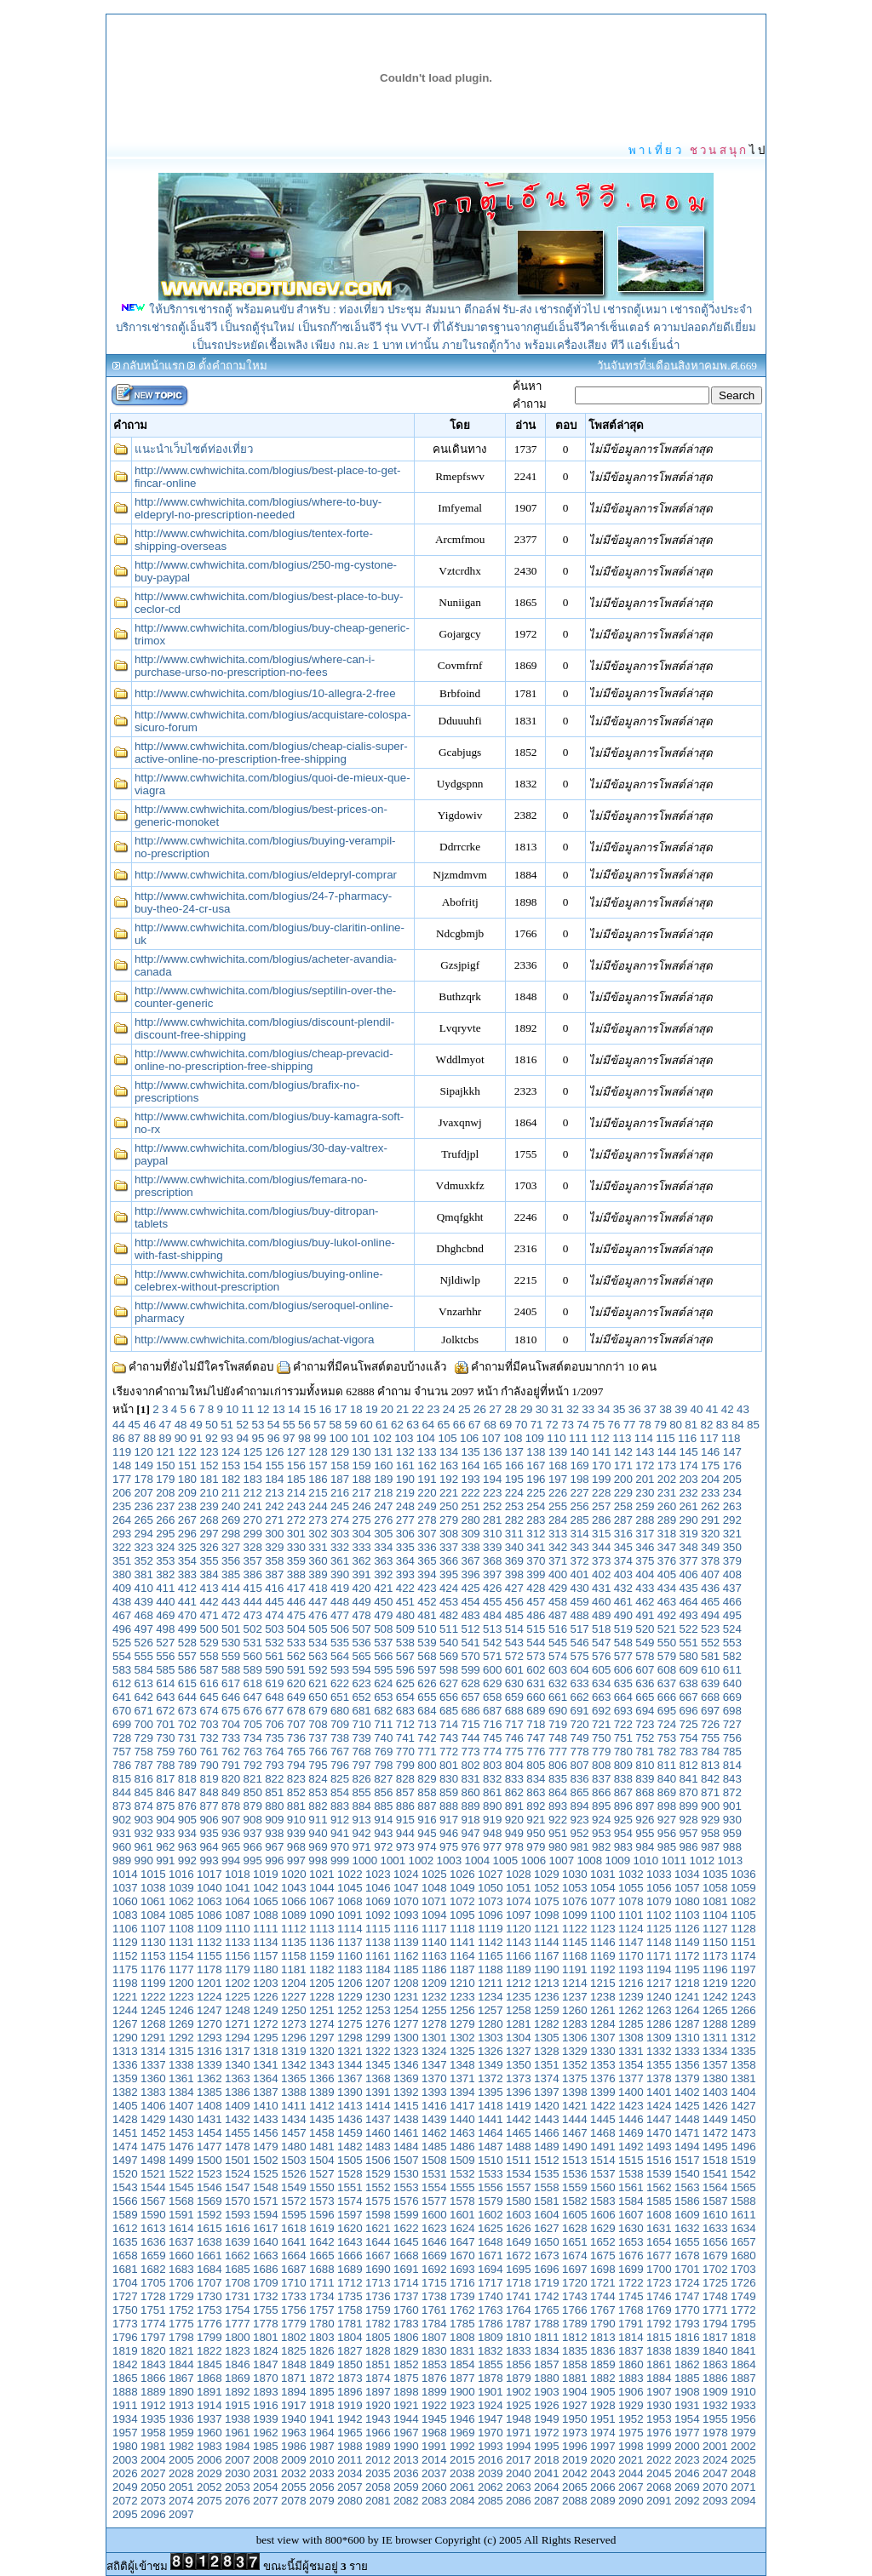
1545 (181, 2187)
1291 (153, 2037)
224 (514, 1492)
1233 (462, 1996)
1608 (659, 2214)
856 (383, 1792)
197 (557, 1479)
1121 (546, 1928)
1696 (546, 2269)
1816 (687, 2337)
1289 (743, 2024)
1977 (687, 2432)
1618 (294, 2228)
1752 (181, 2310)
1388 (294, 2092)
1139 (406, 1942)
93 (227, 1438)
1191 (575, 1969)
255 (557, 1506)
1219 (715, 1983)
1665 (322, 2255)
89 (165, 1438)
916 (426, 1819)
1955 (715, 2419)
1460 (378, 2133)
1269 (181, 2024)
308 (448, 1533)
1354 (631, 2064)
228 (601, 1492)
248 (405, 1506)
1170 (631, 1955)
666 (666, 1697)
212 (253, 1492)
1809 (490, 2337)
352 (144, 1560)
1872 (322, 2378)
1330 (603, 2051)
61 (382, 1424)
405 (666, 1574)
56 (304, 1424)
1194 (659, 1969)
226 (557, 1492)
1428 (125, 2119)
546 (579, 1642)
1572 (294, 2201)
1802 (294, 2337)
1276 (378, 2024)
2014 (434, 2459)
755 (710, 1738)
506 (339, 1629)
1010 (646, 1860)
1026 (462, 1874)
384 (208, 1574)
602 (535, 1669)
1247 (209, 2010)
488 (579, 1615)
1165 (490, 1955)
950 (535, 1833)
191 (426, 1479)
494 (710, 1615)
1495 (715, 2146)
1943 (378, 2419)
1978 (715, 2432)
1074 (518, 1901)
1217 (659, 1983)
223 (492, 1492)
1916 (265, 2405)
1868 (209, 2378)
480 (405, 1615)
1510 (490, 2160)
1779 (294, 2323)
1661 (209, 2255)
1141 (462, 1942)
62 (397, 1424)
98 (304, 1438)
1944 (406, 2419)
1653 (631, 2241)
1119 (490, 1928)
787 (144, 1765)
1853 (434, 2364)
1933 (743, 2405)
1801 (265, 2337)
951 (557, 1833)
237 (165, 1506)
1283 (575, 2024)
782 (666, 1751)
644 (187, 1697)
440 (165, 1601)
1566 (125, 2201)
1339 (209, 2064)
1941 (322, 2419)
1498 (153, 2160)
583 (121, 1669)
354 (187, 1560)
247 (383, 1506)
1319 (294, 2051)
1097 (518, 1915)
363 (383, 1560)
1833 (518, 2350)
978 (514, 1846)
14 (294, 1409)
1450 (743, 2119)
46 (149, 1424)
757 (121, 1751)
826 (362, 1778)
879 (253, 1806)
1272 (265, 2024)
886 (405, 1806)
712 (405, 1724)
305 (383, 1533)
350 (732, 1547)
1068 (350, 1901)
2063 (518, 2487)
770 (405, 1751)
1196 (715, 1969)
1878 (490, 2378)
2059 (406, 2487)
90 (181, 1438)
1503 (294, 2160)
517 (579, 1629)
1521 (153, 2173)
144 (666, 1451)
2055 (294, 2487)
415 (253, 1588)
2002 (743, 2446)
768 (362, 1751)
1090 (322, 1915)
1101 (631, 1915)
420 (362, 1588)
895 (601, 1806)
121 (165, 1451)
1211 (490, 1983)
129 (339, 1451)
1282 (546, 2024)
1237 (575, 1996)
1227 (294, 1996)
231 (666, 1492)
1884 (659, 2378)
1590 (153, 2214)
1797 (153, 2337)
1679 (715, 2255)
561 (274, 1656)
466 (732, 1601)
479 (383, 1615)
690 (557, 1710)
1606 (603, 2214)
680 (339, 1710)
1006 (534, 1860)
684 (426, 1710)
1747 (687, 2296)
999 (339, 1860)
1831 (462, 2350)
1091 (350, 1915)
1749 (743, 2296)
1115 (378, 1928)
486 (535, 1615)
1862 (687, 2364)
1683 (181, 2269)
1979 (743, 2432)
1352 (575, 2064)
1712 (350, 2282)
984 (644, 1846)
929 (710, 1819)
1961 (237, 2432)
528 (187, 1642)
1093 (406, 1915)
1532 (462, 2173)
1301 (434, 2037)
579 (666, 1656)
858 (426, 1792)
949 (514, 1833)
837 (601, 1778)
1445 (603, 2119)
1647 (462, 2241)
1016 (181, 1874)
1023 (378, 1874)
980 (557, 1846)
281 (492, 1520)
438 (121, 1601)
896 (623, 1806)
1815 (659, 2337)
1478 (237, 2146)
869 (666, 1792)
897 (644, 1806)
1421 (575, 2105)
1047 (406, 1887)
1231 (406, 1996)
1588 (743, 2201)
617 (230, 1683)
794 (296, 1765)
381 (144, 1574)
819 (208, 1778)
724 (666, 1724)
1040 (209, 1887)
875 (165, 1806)
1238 (603, 1996)
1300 (406, 2037)
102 (382, 1438)
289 (666, 1520)
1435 (322, 2119)
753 (666, 1738)
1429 (153, 2119)
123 (208, 1451)
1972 (546, 2432)
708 (317, 1724)
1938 (237, 2419)
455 (492, 1601)
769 (383, 1751)
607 (644, 1669)
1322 (378, 2051)
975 (448, 1846)
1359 (125, 2078)
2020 (603, 2459)
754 (688, 1738)
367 (471, 1560)
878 (230, 1806)
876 (187, 1806)
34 (603, 1409)
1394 (462, 2092)
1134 (265, 1942)
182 (230, 1479)
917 (448, 1819)
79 (660, 1424)
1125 (659, 1928)
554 (121, 1656)
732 (208, 1738)
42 (727, 1409)
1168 (575, 1955)
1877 (462, 2378)
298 (230, 1533)
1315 (181, 2051)
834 (535, 1778)
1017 (209, 1874)
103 (403, 1438)
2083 (434, 2500)
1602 (490, 2214)
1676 (631, 2255)
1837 (631, 2350)
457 (535, 1601)
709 (339, 1724)
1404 (743, 2092)
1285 (631, 2024)
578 (644, 1656)
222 (471, 1492)
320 (710, 1533)
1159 (322, 1955)
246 (362, 1506)
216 (339, 1492)
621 (317, 1683)
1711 (322, 2282)
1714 (406, 2282)
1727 (125, 2296)
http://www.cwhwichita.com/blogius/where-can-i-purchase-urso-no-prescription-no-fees (255, 665)
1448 (687, 2119)
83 (722, 1424)
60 (366, 1424)
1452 (153, 2133)
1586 (687, 2201)
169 (579, 1465)
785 (732, 1751)
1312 (743, 2037)
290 (688, 1520)
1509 (462, 2160)
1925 (518, 2405)
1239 (631, 1996)
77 (629, 1424)
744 (471, 1738)
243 (296, 1506)
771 (426, 1751)
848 (208, 1792)
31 (557, 1409)
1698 (603, 2269)
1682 (153, 2269)
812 (688, 1765)
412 (187, 1588)
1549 (294, 2187)
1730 (209, 2296)
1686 (265, 2269)
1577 (434, 2201)
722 (623, 1724)
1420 (546, 2105)
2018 (546, 2459)
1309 (659, 2037)
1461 (406, 2133)
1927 (575, 2405)
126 (274, 1451)
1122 (575, 1928)
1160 (350, 1955)
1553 (406, 2187)
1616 (237, 2228)
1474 (125, 2146)
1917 (294, 2405)
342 (557, 1547)
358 (274, 1560)
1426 (715, 2105)
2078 (294, 2500)
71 (537, 1424)
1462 (434, 2133)
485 (514, 1615)
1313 (125, 2051)
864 (557, 1792)
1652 (603, 2241)
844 (121, 1792)
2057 (350, 2487)
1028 (518, 1874)
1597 (350, 2214)
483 (471, 1615)
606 (623, 1669)
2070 (715, 2487)
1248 (237, 2010)
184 (274, 1479)
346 (644, 1547)
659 (514, 1697)
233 (710, 1492)
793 (274, 1765)
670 (121, 1710)
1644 (378, 2241)
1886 (715, 2378)
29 (526, 1409)
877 (208, 1806)
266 (165, 1520)
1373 (518, 2078)
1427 (743, 2105)
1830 (434, 2350)
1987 (322, 2446)
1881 (575, 2378)
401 (579, 1574)
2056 (322, 2487)
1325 (462, 2051)
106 (469, 1438)
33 (588, 1409)
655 (426, 1697)
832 (492, 1778)
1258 (518, 2010)
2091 (659, 2500)
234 (732, 1492)
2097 (181, 2514)
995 (253, 1860)
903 (144, 1819)
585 (165, 1669)
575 (579, 1656)
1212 (518, 1983)
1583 (603, 2201)
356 (230, 1560)
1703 (743, 2269)
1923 (462, 2405)
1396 (518, 2092)
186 (317, 1479)
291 (710, 1520)
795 (317, 1765)
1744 (603, 2296)
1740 (490, 2296)
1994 (518, 2446)
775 (514, 1751)
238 (187, 1506)
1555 (462, 2187)
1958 (153, 2432)
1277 (406, 2024)
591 (296, 1669)
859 (448, 1792)
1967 (406, 2432)
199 (601, 1479)
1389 (322, 2092)
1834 (546, 2350)
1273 (294, 2024)
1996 (575, 2446)
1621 (378, 2228)
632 (557, 1683)
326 (208, 1547)
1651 (575, 2241)
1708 (237, 2282)
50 (211, 1424)
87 (134, 1438)
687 (492, 1710)
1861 (659, 2364)
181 (208, 1479)
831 (471, 1778)
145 (688, 1451)
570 (471, 1656)
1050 (490, 1887)
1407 (181, 2105)
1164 (462, 1955)
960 (121, 1846)
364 (405, 1560)
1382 (125, 2092)
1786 (490, 2323)
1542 (743, 2173)
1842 (125, 2364)
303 (339, 1533)
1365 (294, 2078)
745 (492, 1738)
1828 (378, 2350)
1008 (590, 1860)
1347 (434, 2064)
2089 (603, 2500)
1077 (603, 1901)
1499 (181, 2160)
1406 (153, 2105)
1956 (743, 2419)
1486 (462, 2146)
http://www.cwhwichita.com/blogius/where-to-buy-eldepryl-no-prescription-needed (258, 508)
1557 (518, 2187)
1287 (687, 2024)
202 (666, 1479)
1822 (209, 2350)
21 (402, 1409)
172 (644, 1465)
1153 (153, 1955)
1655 (687, 2241)
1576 (406, 2201)
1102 (659, 1915)
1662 (237, 2255)
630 (514, 1683)
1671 (490, 2255)
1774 (153, 2323)
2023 (687, 2459)
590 (274, 1669)
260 (666, 1506)
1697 (575, 2269)
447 (317, 1601)
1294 (237, 2037)
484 (492, 1615)
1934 (125, 2419)
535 (339, 1642)
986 (688, 1846)
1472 (715, 2133)
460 (601, 1601)
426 (492, 1588)
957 (688, 1833)
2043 (603, 2473)
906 (208, 1819)
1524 (237, 2173)
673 (187, 1710)
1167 (546, 1955)
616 (208, 1683)
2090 (631, 2500)
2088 (575, 2500)
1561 (631, 2187)
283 (535, 1520)
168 (557, 1465)
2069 (687, 2487)
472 (230, 1615)
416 (274, 1588)
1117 (434, 1928)
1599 (406, 2214)
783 (688, 1751)
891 (514, 1806)
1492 (631, 2146)
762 (230, 1751)
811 (666, 1765)
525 (121, 1642)
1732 (265, 2296)
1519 (743, 2160)
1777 (237, 2323)
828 (405, 1778)
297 (208, 1533)
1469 (631, 2133)
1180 (265, 1969)
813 (710, 1765)
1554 (434, 2187)
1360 (153, 2078)
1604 (546, 2214)
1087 (237, 1915)
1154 (181, 1955)
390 (339, 1574)
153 (230, 1465)
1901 (490, 2391)
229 (623, 1492)
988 (732, 1846)
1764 (518, 2310)
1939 (265, 2419)
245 (339, 1506)
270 (253, 1520)
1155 (209, 1955)
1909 (715, 2391)
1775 (181, 2323)
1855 (490, 2364)
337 (448, 1547)
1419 (518, 2105)
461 (623, 1601)
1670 (462, 2255)
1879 (518, 2378)
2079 (322, 2500)
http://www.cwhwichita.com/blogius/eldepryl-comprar (266, 874)
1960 (209, 2432)
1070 (406, 1901)
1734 (322, 2296)
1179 (237, 1969)
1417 (462, 2105)
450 (383, 1601)
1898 (406, 2391)
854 (339, 1792)
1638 (209, 2241)
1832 (490, 2350)
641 (121, 1697)
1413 (350, 2105)
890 (492, 1806)
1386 (237, 2092)
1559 (575, 2187)
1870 (265, 2378)
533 (296, 1642)
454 (471, 1601)
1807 (434, 2337)
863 (535, 1792)
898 (666, 1806)
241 (253, 1506)
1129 (125, 1942)
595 (383, 1669)
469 (165, 1615)
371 (557, 1560)
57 (319, 1424)
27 (495, 1409)
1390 (350, 2092)
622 (339, 1683)
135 (471, 1451)
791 (230, 1765)
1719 (546, 2282)
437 (732, 1588)
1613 (153, 2228)
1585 (659, 2201)
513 (492, 1629)
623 (362, 1683)
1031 (603, 1874)
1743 (575, 2296)
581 (710, 1656)
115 (665, 1438)
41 (712, 1409)
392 (383, 1574)
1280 (490, 2024)
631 (535, 1683)
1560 (603, 2187)
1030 (575, 1874)
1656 (715, 2241)
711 (383, 1724)
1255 (434, 2010)
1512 (546, 2160)
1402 (687, 2092)
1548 (265, 2187)
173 (666, 1465)
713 (426, 1724)
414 (230, 1588)
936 (230, 1833)
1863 (715, 2364)
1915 (237, 2405)
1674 (575, 2255)
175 (710, 1465)
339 (492, 1547)
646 (230, 1697)
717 (514, 1724)
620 (296, 1683)
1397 (546, 2092)
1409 (237, 2105)
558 (208, 1656)
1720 (575, 2282)
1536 (575, 2173)
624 (383, 1683)
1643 (350, 2241)
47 (165, 1424)
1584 (631, 2201)
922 (557, 1819)
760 (187, 1751)
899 (688, 1806)
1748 (715, 2296)
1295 (265, 2037)
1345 (378, 2064)
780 (623, 1751)
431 (601, 1588)
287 (623, 1520)
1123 (603, 1928)
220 (426, 1492)
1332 (659, 2051)
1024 (406, 1874)
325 (187, 1547)
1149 (687, 1942)
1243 (743, 1996)
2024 (715, 2459)
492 (666, 1615)
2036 (406, 2473)
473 (253, 1615)
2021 (631, 2459)
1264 (687, 2010)
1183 (350, 1969)
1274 (322, 2024)
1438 (406, 2119)
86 (118, 1438)
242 (274, 1506)
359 (296, 1560)
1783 (406, 2323)
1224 (209, 1996)
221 (448, 1492)
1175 (125, 1969)
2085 (490, 2500)
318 (666, 1533)
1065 (265, 1901)
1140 (434, 1942)
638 (688, 1683)
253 (514, 1506)
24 (449, 1409)
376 (666, 1560)
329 (274, 1547)
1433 (265, 2119)
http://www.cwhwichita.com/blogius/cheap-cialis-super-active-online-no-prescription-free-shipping (271, 752)
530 (230, 1642)
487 (557, 1615)
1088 (265, 1915)
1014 (125, 1874)
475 (296, 1615)
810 (644, 1765)
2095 (125, 2514)
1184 (378, 1969)
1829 (406, 2350)
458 (557, 1601)
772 (448, 1751)
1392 (406, 2092)
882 (317, 1806)
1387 (265, 2092)
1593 (237, 2214)
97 (289, 1438)
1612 (125, 2228)
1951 (603, 2419)
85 (753, 1424)
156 (296, 1465)
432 (623, 1588)
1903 (546, 2391)
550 (666, 1642)
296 (187, 1533)
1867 (181, 2378)
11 (248, 1409)
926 (644, 1819)
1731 (237, 2296)
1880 (546, 2378)
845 (144, 1792)
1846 (237, 2364)
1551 (350, 2187)
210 (208, 1492)
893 (557, 1806)
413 (208, 1588)
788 (165, 1765)
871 (710, 1792)
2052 (209, 2487)
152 (208, 1465)
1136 (322, 1942)
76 (614, 1424)
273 (317, 1520)
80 (675, 1424)
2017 (518, 2459)
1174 (743, 1955)
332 (339, 1547)
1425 (687, 2105)
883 (339, 1806)
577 (623, 1656)
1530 (406, 2173)
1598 (378, 2214)
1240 (659, 1996)
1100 (603, 1915)
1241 (687, 1996)
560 (253, 1656)
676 (253, 1710)
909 (274, 1819)
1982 (181, 2446)
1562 (659, 2187)
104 (425, 1438)
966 (253, 1846)
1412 (322, 2105)
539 (426, 1642)
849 (230, 1792)
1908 (687, 2391)
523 (710, 1629)
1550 (322, 2187)
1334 (715, 2051)
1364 (265, 2078)
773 (471, 1751)
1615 (209, 2228)
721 (601, 1724)
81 (691, 1424)
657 (471, 1697)
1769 (659, 2310)
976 (471, 1846)
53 (258, 1424)
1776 (209, 2323)
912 (339, 1819)
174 (688, 1465)
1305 (546, 2037)
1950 (575, 2419)
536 (362, 1642)
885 (383, 1806)
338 (471, 1547)
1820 (153, 2350)
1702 (715, 2269)
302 (317, 1533)
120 (144, 1451)
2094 (743, 2500)
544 (535, 1642)
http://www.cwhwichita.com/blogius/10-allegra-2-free (265, 693)
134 (448, 1451)
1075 (546, 1901)
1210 (462, 1983)
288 (644, 1520)
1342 (294, 2064)
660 (535, 1697)
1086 (209, 1915)
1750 (125, 2310)
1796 (125, 2337)
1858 (575, 2364)
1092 (378, 1915)
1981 (153, 2446)
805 (535, 1765)
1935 (153, 2419)
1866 (153, 2378)
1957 (125, 2432)
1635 (125, 2241)
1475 (153, 2146)
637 (666, 1683)
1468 (603, 2133)
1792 (659, 2323)
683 (405, 1710)
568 (426, 1656)
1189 (518, 1969)
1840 (715, 2350)
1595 (294, 2214)
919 (492, 1819)
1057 (687, 1887)
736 (296, 1738)
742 (426, 1738)
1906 (631, 2391)
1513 (575, 2160)
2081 (378, 2500)
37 (650, 1409)
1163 (434, 1955)
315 (601, 1533)
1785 (462, 2323)
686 (471, 1710)
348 (688, 1547)
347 (666, 1547)
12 (263, 1409)
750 (601, 1738)
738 (339, 1738)
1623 (434, 2228)
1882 (603, 2378)
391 (362, 1574)
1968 (434, 2432)
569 (448, 1656)
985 (666, 1846)
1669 (434, 2255)
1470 (659, 2133)
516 (557, 1629)
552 (710, 1642)
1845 (209, 2364)
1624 (462, 2228)
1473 (743, 2133)
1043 (294, 1887)
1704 (125, 2282)
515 (535, 1629)
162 (426, 1465)
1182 (322, 1969)
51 (227, 1424)
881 (296, 1806)
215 (317, 1492)
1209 (434, 1983)
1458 (322, 2133)
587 (208, 1669)
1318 (265, 2051)
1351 (546, 2064)
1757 (322, 2310)
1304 (518, 2037)
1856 (518, 2364)
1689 (350, 2269)
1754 (237, 2310)
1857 (546, 2364)
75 (598, 1424)
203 (688, 1479)
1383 (153, 2092)
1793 (687, 2323)
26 (479, 1409)
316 (623, 1533)
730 (165, 1738)
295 (165, 1533)
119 (121, 1451)
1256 (462, 2010)
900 (710, 1806)
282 (514, 1520)
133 (426, 1451)
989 (121, 1860)
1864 (743, 2364)
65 (444, 1424)
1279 (462, 2024)
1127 (715, 1928)
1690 (378, 2269)
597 (426, 1669)
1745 (631, 2296)
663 (601, 1697)
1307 (603, 2037)
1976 (659, 2432)
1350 (518, 2064)
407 (710, 1574)
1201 (209, 1983)
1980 (125, 2446)
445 (274, 1601)
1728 (153, 2296)
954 (623, 1833)
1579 (490, 2201)
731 (187, 1738)
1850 (350, 2364)
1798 (181, 2337)
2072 (125, 2500)
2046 (687, 2473)
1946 (462, 2419)
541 (471, 1642)
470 (187, 1615)
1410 (265, 2105)
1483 (378, 2146)
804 (514, 1765)
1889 (153, 2391)
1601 (462, 2214)
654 (405, 1697)
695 (666, 1710)
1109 (209, 1928)
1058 (715, 1887)
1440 (462, 2119)
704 (230, 1724)
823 (296, 1778)
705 (253, 1724)
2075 (209, 2500)
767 (339, 1751)
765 (296, 1751)
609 (688, 1669)
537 (383, 1642)
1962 (265, 2432)
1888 (125, 2391)
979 (535, 1846)
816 (144, 1778)
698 (732, 1710)
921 (535, 1819)
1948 (518, 2419)
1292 (181, 2037)
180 (187, 1479)
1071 (434, 1901)
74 (583, 1424)
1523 (209, 2173)
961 (144, 1846)
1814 (631, 2337)
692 (601, 1710)
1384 (181, 2092)
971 (362, 1846)
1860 (631, 2364)
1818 (743, 2337)
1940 (294, 2419)
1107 (153, 1928)
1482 (350, 2146)
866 (601, 1792)
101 (360, 1438)
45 (134, 1424)
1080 (687, 1901)
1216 (631, 1983)
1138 (378, 1942)
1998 (631, 2446)
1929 (631, 2405)
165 (492, 1465)
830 (448, 1778)
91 (196, 1438)
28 (510, 1409)
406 (688, 1574)
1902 (518, 2391)
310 (492, 1533)
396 (471, 1574)
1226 (265, 1996)
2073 (153, 2500)
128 (317, 1451)
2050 (153, 2487)
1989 (378, 2446)
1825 (294, 2350)
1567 (153, 2201)
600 (492, 1669)
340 (514, 1547)
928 (688, 1819)
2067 (631, 2487)
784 (710, 1751)
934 (187, 1833)
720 (579, 1724)
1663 (265, 2255)
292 (732, 1520)
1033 (659, 1874)
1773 (125, 2323)
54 (273, 1424)
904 (165, 1819)
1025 (434, 1874)
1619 (322, 2228)
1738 (434, 2296)
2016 (490, 2459)
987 (710, 1846)
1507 (406, 2160)
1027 (490, 1874)
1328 (546, 2051)
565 (362, 1656)
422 (405, 1588)
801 (448, 1765)
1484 (406, 2146)
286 (601, 1520)
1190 (546, 1969)
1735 (350, 2296)
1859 (603, 2364)
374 (623, 1560)
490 (623, 1615)
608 (666, 1669)
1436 (350, 2119)
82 (707, 1424)
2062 (490, 2487)
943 (383, 1833)
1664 (294, 2255)
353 (165, 1560)
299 (253, 1533)
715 (471, 1724)
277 (405, 1520)
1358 (743, 2064)
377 (688, 1560)
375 (644, 1560)
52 (242, 1424)
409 (121, 1588)
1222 (153, 1996)
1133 (237, 1942)
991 (165, 1860)
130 (362, 1451)
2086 (518, 2500)
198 (579, 1479)
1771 (715, 2310)
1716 (462, 2282)
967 (274, 1846)
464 (688, 1601)
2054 (265, 2487)
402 (601, 1574)
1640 (265, 2241)
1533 (490, 2173)
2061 (462, 2487)
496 (121, 1629)
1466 (546, 2133)
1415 (406, 2105)
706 (274, 1724)
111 (578, 1438)
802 (471, 1765)
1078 (631, 1901)
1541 (715, 2173)
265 (144, 1520)
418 (317, 1588)
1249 (265, 2010)
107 (491, 1438)
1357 (715, 2064)
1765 (546, 2310)
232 (688, 1492)
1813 (603, 2337)
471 (208, 1615)
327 (230, 1547)
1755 (265, 2310)
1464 (490, 2133)
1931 (687, 2405)
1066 (294, 1901)
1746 (659, 2296)
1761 (434, 2310)
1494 (687, 2146)
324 (165, 1547)
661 (557, 1697)
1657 (743, 2241)
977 (492, 1846)
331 (317, 1547)
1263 (659, 2010)
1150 (715, 1942)
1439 (434, 2119)
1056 (659, 1887)
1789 (575, 2323)
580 (688, 1656)
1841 (743, 2350)
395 (448, 1574)
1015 (153, 1874)
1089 (294, 1915)
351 (121, 1560)
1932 (715, 2405)
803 (492, 1765)
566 (383, 1656)
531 (253, 1642)
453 (448, 1601)
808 (601, 1765)
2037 (434, 2473)
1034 (687, 1874)
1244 (125, 2010)
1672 (518, 2255)
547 (601, 1642)
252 (492, 1506)
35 (619, 1409)
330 (296, 1547)
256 (579, 1506)
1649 (518, 2241)
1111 (265, 1928)
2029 (209, 2473)
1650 (546, 2241)
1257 (490, 2010)
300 (274, 1533)
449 (362, 1601)
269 (230, 1520)
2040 (518, 2473)
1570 (237, 2201)
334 (383, 1547)
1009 (618, 1860)
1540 (687, 2173)
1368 (378, 2078)
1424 (659, 2105)
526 (144, 1642)
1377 (631, 2078)
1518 (715, 2160)
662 (579, 1697)
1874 (378, 2378)
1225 (237, 1996)
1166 (518, 1955)
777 (557, 1751)
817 (165, 1778)
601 (514, 1669)
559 (230, 1656)
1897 (378, 2391)
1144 (546, 1942)
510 (426, 1629)
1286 (659, 2024)
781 (644, 1751)
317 (644, 1533)
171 (623, 1465)
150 (165, 1465)
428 (535, 1588)
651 (339, 1697)
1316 (209, 2051)
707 (296, 1724)
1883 (631, 2378)
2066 (603, 2487)
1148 (659, 1942)
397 (492, 1574)
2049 (125, 2487)
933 (165, 1833)
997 (296, 1860)
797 (362, 1765)
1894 (294, 2391)
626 (426, 1683)
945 (426, 1833)
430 (579, 1588)
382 (165, 1574)
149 (144, 1465)
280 (471, 1520)
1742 (546, 2296)
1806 (406, 2337)
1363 (237, 2078)
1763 (490, 2310)
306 (405, 1533)
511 (448, 1629)
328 (253, 1547)
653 (383, 1697)
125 (253, 1451)
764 (274, 1751)
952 (579, 1833)
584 (144, 1669)
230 (644, 1492)
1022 (350, 1874)
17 (341, 1409)
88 (149, 1438)
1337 (153, 2064)
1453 (181, 2133)
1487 (490, 2146)
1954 (687, 2419)
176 (732, 1465)
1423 (631, 2105)
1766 (575, 2310)
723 (644, 1724)
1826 (322, 2350)
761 (208, 1751)
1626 (518, 2228)
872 (732, 1792)
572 (514, 1656)
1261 (603, 2010)
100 (338, 1438)
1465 (518, 2133)
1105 (743, 1915)
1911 (125, 2405)
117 (709, 1438)
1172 (687, 1955)
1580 (518, 2201)
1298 (350, 2037)
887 (426, 1806)
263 (732, 1506)
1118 (462, 1928)
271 (274, 1520)
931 (121, 1833)
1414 (378, 2105)
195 (514, 1479)
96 (273, 1438)
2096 (153, 2514)
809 (623, 1765)
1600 (434, 2214)
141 (601, 1451)
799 (405, 1765)
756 (732, 1738)
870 (688, 1792)
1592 (209, 2214)
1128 (743, 1928)
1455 (237, 2133)
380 (121, 1574)
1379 (687, 2078)
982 (601, 1846)
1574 (350, 2201)
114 (643, 1438)
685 (448, 1710)
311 (514, 1533)
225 (535, 1492)
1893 (265, 2391)
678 (296, 1710)
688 (514, 1710)
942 (362, 1833)
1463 (462, 2133)
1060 (125, 1901)
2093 (715, 2500)
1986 (294, 2446)
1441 (490, 2119)
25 (464, 1409)
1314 (153, 2051)
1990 (406, 2446)
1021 (322, 1874)
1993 (490, 2446)
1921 (406, 2405)
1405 (125, 2105)
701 (165, 1724)
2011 (350, 2459)
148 (121, 1465)
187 (339, 1479)
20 (387, 1409)
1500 (209, 2160)
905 (187, 1819)
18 (356, 1409)
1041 (237, 1887)
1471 (687, 2133)
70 (520, 1424)
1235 (518, 1996)
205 (732, 1479)
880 (274, 1806)
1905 (603, 2391)
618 (253, 1683)
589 (253, 1669)
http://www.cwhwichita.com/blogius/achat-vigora (255, 1339)
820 (230, 1778)
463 (666, 1601)
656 (448, 1697)
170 (601, 1465)
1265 (715, 2010)
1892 (237, 2391)
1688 (322, 2269)
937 (253, 1833)
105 (447, 1438)
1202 (237, 1983)
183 (253, 1479)
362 (362, 1560)
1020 (294, 1874)
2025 (743, 2459)
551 (688, 1642)
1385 (209, 2092)
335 (405, 1547)
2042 (575, 2473)
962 (165, 1846)
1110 (237, 1928)
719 (557, 1724)
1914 (209, 2405)
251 (471, 1506)
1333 (687, 2051)
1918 (322, 2405)
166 (514, 1465)
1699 (631, 2269)
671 (144, 1710)
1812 (575, 2337)
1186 (434, 1969)
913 (362, 1819)
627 (448, 1683)
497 (144, 1629)
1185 (406, 1969)
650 (317, 1697)
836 (579, 1778)
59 (351, 1424)
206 (121, 1492)
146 (710, 1451)
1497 (125, 2160)
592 (317, 1669)
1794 (715, 2323)
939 (296, 1833)
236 (144, 1506)
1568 (181, 2201)
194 (492, 1479)
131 (383, 1451)
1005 (506, 1860)
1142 (490, 1942)
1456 (265, 2133)
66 (459, 1424)
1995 (546, 2446)
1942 (350, 2419)
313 (557, 1533)
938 (274, 1833)
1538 (631, 2173)
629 (492, 1683)
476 (317, 1615)
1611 (743, 2214)
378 (710, 1560)
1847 (265, 2364)
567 (405, 1656)
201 (644, 1479)
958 (710, 1833)
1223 (181, 1996)
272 (296, 1520)
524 (732, 1629)
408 (732, 1574)
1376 (603, 2078)
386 (253, 1574)
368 (492, 1560)
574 (557, 1656)
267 (187, 1520)
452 (426, 1601)
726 (710, 1724)
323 (144, 1547)
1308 (631, 2037)
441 (187, 1601)
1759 (378, 2310)
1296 (294, 2037)
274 (339, 1520)
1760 (406, 2310)
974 (426, 1846)
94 (242, 1438)
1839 (687, 2350)
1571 (265, 2201)
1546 (209, 2187)
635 (623, 1683)
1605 (575, 2214)
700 (144, 1724)
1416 (434, 2105)
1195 (687, 1969)
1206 (350, 1983)
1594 (265, 2214)
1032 (631, 1874)
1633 (715, 2228)
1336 (125, 2064)
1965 (350, 2432)
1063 (209, 1901)
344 (601, 1547)
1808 (462, 2337)
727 (732, 1724)
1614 (181, 2228)
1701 (687, 2269)
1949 (546, 2419)
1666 (350, 2255)
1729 (181, 2296)
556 (165, 1656)
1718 (518, 2282)
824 (317, 1778)
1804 (350, 2337)
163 (448, 1465)
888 (448, 1806)
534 (317, 1642)
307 (426, 1533)
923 (579, 1819)
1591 (181, 2214)
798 (383, 1765)
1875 (406, 2378)
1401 (659, 2092)
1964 (322, 2432)
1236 (546, 1996)
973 (405, 1846)
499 (187, 1629)
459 (579, 1601)
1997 (603, 2446)
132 (405, 1451)
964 (208, 1846)
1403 (715, 2092)
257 (601, 1506)
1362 (209, 2078)
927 (666, 1819)
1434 (294, 2119)
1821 (181, 2350)
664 (623, 1697)
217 (362, 1492)
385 (230, 1574)
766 (317, 1751)
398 (514, 1574)
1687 (294, 2269)
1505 (350, 2160)
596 (405, 1669)
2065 (575, 2487)
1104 (715, 1915)
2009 (294, 2459)
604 (579, 1669)
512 (471, 1629)
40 (697, 1409)
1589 (125, 2214)
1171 (659, 1955)
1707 (209, 2282)
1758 (350, 2310)
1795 (743, 2323)
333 (362, 1547)
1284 (603, 2024)
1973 (575, 2432)
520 (644, 1629)
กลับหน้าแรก (154, 365)
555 (144, 1656)
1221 (125, 1996)
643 (165, 1697)
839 (644, 1778)
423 (426, 1588)
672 (165, 1710)
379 (732, 1560)
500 (208, 1629)
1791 (631, 2323)
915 (405, 1819)
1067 (322, 1901)
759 (165, 1751)
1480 (294, 2146)
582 (732, 1656)
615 (187, 1683)
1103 (687, 1915)
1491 (603, 2146)
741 (405, 1738)
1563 (687, 2187)
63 (412, 1424)
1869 (237, 2378)
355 (208, 1560)
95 (258, 1438)
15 (309, 1409)
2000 (687, 2446)
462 (644, 1601)
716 (492, 1724)
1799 (209, 2337)
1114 (350, 1928)
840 (666, 1778)
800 (426, 1765)
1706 (181, 2282)
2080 (350, 2500)
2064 (546, 2487)
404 (644, 1574)
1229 (350, 1996)
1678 (687, 2255)
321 (732, 1533)
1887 (743, 2378)
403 (623, 1574)
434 (666, 1588)
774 (492, 1751)
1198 (125, 1983)
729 (144, 1738)
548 (623, 1642)
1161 (378, 1955)
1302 (462, 2037)
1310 (687, 2037)
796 (339, 1765)
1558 (546, 2187)
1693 (462, 2269)
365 (426, 1560)
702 (187, 1724)
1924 (490, 2405)
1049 (462, 1887)
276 (383, 1520)
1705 (153, 2282)
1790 (603, 2323)
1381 (743, 2078)
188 (362, 1479)
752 (644, 1738)
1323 (406, 2051)
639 (710, 1683)
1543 (125, 2187)
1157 (265, 1955)
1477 (209, 2146)
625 (405, 1683)
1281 (518, 2024)
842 (710, 1778)
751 (623, 1738)
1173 (715, 1955)
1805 (378, 2337)
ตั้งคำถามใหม (232, 365)
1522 (181, 2173)
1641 (294, 2241)
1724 (687, 2282)
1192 (603, 1969)
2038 (462, 2473)
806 (557, 1765)
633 (579, 1683)
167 (535, 1465)
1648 (490, 2241)
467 (121, 1615)
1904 (575, 2391)
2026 (125, 2473)
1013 (730, 1860)
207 (144, 1492)
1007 (562, 1860)
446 (296, 1601)
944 (405, 1833)
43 (743, 1409)
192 (448, 1479)
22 (417, 1409)
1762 (462, 2310)
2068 (659, 2487)
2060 (434, 2487)
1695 (518, 2269)
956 (666, 1833)
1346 (406, 2064)
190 (405, 1479)
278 (426, 1520)
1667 (378, 2255)
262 (710, 1506)
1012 (702, 1860)
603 (557, 1669)
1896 (350, 2391)
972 (383, 1846)
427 (514, 1588)
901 (732, 1806)
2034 (350, 2473)
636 (644, 1683)
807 (579, 1765)
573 (535, 1656)
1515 (631, 2160)
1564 (715, 2187)
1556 (490, 2187)
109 (534, 1438)
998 (317, 1860)
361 (339, 1560)
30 (542, 1409)
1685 (237, 2269)
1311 (715, 2037)
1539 (659, 2173)
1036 (743, 1874)
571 (492, 1656)
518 (601, 1629)
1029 (546, 1874)
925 (623, 1819)
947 (471, 1833)
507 (362, 1629)
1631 (659, 2228)
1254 (406, 2010)
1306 (575, 2037)
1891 (209, 2391)
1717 (490, 2282)
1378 (659, 2078)
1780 (322, 2323)
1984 (237, 2446)
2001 (715, 2446)
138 (535, 1451)
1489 (546, 2146)
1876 (434, 2378)
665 (644, 1697)
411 (165, 1588)
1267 (125, 2024)
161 (405, 1465)
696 (688, 1710)
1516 (659, 2160)
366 (448, 1560)
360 (317, 1560)
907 (230, 1819)
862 (514, 1792)
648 (274, 1697)
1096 (490, 1915)
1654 (659, 2241)
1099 (575, 1915)
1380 (715, 2078)
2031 (265, 2473)
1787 (518, 2323)
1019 (265, 1874)
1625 (490, 2228)
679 (317, 1710)
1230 (378, 1996)
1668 (406, 2255)
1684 (209, 2269)
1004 (477, 1860)
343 (579, 1547)
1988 (350, 2446)
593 (339, 1669)
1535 (546, 2173)
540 (448, 1642)
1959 (181, 2432)
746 (514, 1738)
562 (296, 1656)
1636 (153, 2241)
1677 (659, 2255)
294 (144, 1533)
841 (688, 1778)
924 (601, 1819)
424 (448, 1588)
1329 (575, 2051)
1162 (406, 1955)
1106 (125, 1928)
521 (666, 1629)
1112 (294, 1928)
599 (471, 1669)
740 (383, 1738)
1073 (490, 1901)
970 (339, 1846)
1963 (294, 2432)
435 (688, 1588)
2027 (153, 2473)
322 (121, 1547)
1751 (153, 2310)
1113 (322, 1928)
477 (339, 1615)
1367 (350, 2078)
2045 (659, 2473)
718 (535, 1724)
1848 (294, 2364)
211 (230, 1492)
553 (732, 1642)
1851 (378, 2364)
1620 (350, 2228)
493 (688, 1615)
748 (557, 1738)
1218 (687, 1983)
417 (296, 1588)
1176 (153, 1969)
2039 (490, 2473)
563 (317, 1656)
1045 (350, 1887)
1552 (378, 2187)
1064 (237, 1901)
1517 (687, 2160)
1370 (434, 2078)
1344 (350, 2064)
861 (492, 1792)
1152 (125, 1955)
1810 (518, 2337)
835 (557, 1778)
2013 (406, 2459)
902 (121, 1819)
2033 (322, 2473)
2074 (181, 2500)
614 (165, 1683)
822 (274, 1778)
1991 (434, 2446)
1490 (575, 2146)
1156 (237, 1955)
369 (514, 1560)
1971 (518, 2432)
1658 (125, 2255)
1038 (153, 1887)
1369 (406, 2078)
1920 (378, 2405)
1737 (406, 2296)
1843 (153, 2364)
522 (688, 1629)
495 (732, 1615)
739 (362, 1738)
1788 (546, 2323)
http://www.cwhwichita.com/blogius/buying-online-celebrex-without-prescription (259, 1280)
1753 (209, 2310)
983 (623, 1846)
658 (492, 1697)
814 (732, 1765)
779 (601, 1751)
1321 (350, 2051)
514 (514, 1629)
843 (732, 1778)
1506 (378, 2160)
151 (187, 1465)
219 (405, 1492)
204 (710, 1479)
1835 (575, 2350)
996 (274, 1860)
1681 (125, 2269)
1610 (715, 2214)
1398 (575, 2092)
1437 (378, 2119)
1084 (153, 1915)
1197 (743, 1969)
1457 (294, 2133)
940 (317, 1833)
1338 (181, 2064)
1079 (659, 1901)
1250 (294, 2010)
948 (492, 1833)
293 (121, 1533)
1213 (546, 1983)
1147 (631, 1942)
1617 (265, 2228)
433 (644, 1588)
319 (688, 1533)
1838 (659, 2350)
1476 (181, 2146)
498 (165, 1629)
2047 (715, 2473)
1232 (434, 1996)
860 (471, 1792)
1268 (153, 2024)
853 (317, 1792)
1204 (294, 1983)
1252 (350, 2010)
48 (181, 1424)
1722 (631, 2282)
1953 (659, 2419)
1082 (743, 1901)
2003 (125, 2459)
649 (296, 1697)
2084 (462, 2500)
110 (556, 1438)
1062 (181, 1901)
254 (535, 1506)
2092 (687, 2500)
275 (362, 1520)
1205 (322, 1983)
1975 (631, 2432)
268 (208, 1520)
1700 (659, 2269)
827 (383, 1778)
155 (274, 1465)
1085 (181, 1915)
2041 (546, 2473)
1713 (378, 2282)
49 (196, 1424)
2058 (378, 2487)
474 (274, 1615)
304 (362, 1533)
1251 (322, 2010)
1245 (153, 2010)
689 (535, 1710)
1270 (209, 2024)
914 (383, 1819)
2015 (462, 2459)
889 (471, 1806)
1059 (743, 1887)
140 (579, 1451)
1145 (575, 1942)
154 (253, 1465)
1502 (265, 2160)
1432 (237, 2119)
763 (253, 1751)
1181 (294, 1969)
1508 (434, 2160)
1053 (575, 1887)
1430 (181, 2119)
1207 (378, 1983)
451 (405, 1601)
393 (405, 1574)
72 (552, 1424)
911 (317, 1819)
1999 (659, 2446)
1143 (518, 1942)
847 (187, 1792)
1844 (181, 2364)
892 (535, 1806)
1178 (209, 1969)
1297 (322, 2037)
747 (535, 1738)
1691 (406, 2269)
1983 (209, 2446)
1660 (181, 2255)
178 (144, 1479)
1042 (265, 1887)
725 (688, 1724)
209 (187, 1492)
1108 (181, 1928)
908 (253, 1819)
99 (319, 1438)
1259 (546, 2010)
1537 (603, 2173)
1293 (209, 2037)
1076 (575, 1901)
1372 (490, 2078)
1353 (603, 2064)
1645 (406, 2241)
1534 (518, 2173)
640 (732, 1683)
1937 (209, 2419)
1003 (449, 1860)
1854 (462, 2364)
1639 (237, 2241)
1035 (715, 1874)
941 (339, 1833)
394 (426, 1574)
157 (317, 1465)
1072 (462, 1901)
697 (710, 1710)
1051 (518, 1887)
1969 (462, 2432)
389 (317, 1574)
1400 (631, 2092)
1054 (603, 1887)
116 (687, 1438)
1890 (181, 2391)
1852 (406, 2364)
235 (121, 1506)
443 (230, 1601)
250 (448, 1506)
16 (324, 1409)
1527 (322, 2173)
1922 (434, 2405)
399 (535, 1574)
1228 (322, 1996)
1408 (209, 2105)
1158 (294, 1955)
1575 (378, 2201)
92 (211, 1438)
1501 (237, 2160)
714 (448, 1724)
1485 (434, 2146)
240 (230, 1506)
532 (274, 1642)
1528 (350, 2173)
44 (118, 1424)
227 (579, 1492)
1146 (603, 1942)
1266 (743, 2010)
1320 (322, 2051)
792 (253, 1765)
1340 (237, 2064)
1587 (715, 2201)
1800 (237, 2337)
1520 (125, 2173)
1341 (265, 2064)
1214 (575, 1983)
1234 (490, 1996)
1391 (378, 2092)
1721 (603, 2282)
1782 (378, 2323)
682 (383, 1710)
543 (514, 1642)
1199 (153, 1983)
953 (601, 1833)
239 (208, 1506)
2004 (153, 2459)
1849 (322, 2364)
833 (514, 1778)
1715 (434, 2282)
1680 (743, 2255)
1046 (378, 1887)
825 (339, 1778)
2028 (181, 2473)
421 (383, 1588)
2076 (237, 2500)
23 (433, 1409)
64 (428, 1424)
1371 (462, 2078)
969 (317, 1846)
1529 (378, 2173)
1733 (294, 2296)
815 (121, 1778)
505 (317, 1629)
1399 (603, 2092)
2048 (743, 2473)
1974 (603, 2432)
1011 (674, 1860)
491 (644, 1615)
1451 (125, 2133)
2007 (237, 2459)
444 (253, 1601)
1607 (631, 2214)
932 (144, 1833)
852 (296, 1792)
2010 (322, 2459)
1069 (378, 1901)
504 (296, 1629)
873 (121, 1806)
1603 (518, 2214)
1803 (322, 2337)
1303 (490, 2037)
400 (557, 1574)
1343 (322, 2064)
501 (230, 1629)
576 (601, 1656)
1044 (322, 1887)
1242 (715, 1996)
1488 (518, 2146)
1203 (265, 1983)
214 (296, 1492)
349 (710, 1547)
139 (557, 1451)
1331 (631, 2051)
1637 (181, 2241)
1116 (406, 1928)
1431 (209, 2119)
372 (579, 1560)
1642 (322, 2241)
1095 (462, 1915)
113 (621, 1438)
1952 (631, 2419)
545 (557, 1642)
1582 (575, 2201)
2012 (378, 2459)
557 (187, 1656)
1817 (715, 2337)
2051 (181, 2487)
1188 (490, 1969)
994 (230, 1860)
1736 (378, 2296)
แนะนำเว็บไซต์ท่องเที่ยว (194, 449)
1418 (490, 2105)
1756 (294, 2310)
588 (230, 1669)
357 (253, 1560)
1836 (603, 2350)
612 (121, 1683)
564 (339, 1656)
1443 (546, 2119)
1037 (125, 1887)
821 (253, 1778)
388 (296, 1574)
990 (144, 1860)
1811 (546, 2337)
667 (688, 1697)
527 (165, 1642)
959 (732, 1833)
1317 (237, 2051)
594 (362, 1669)
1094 (434, 1915)
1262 (631, 2010)
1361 (181, 2078)
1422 (603, 2105)
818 (187, 1778)
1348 (462, 2064)
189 (383, 1479)
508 (383, 1629)
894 (579, 1806)
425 (471, 1588)
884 (362, 1806)
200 (623, 1479)
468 (144, 1615)
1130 (153, 1942)
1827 (350, 2350)
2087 (546, 2500)
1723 (659, 2282)
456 (514, 1601)
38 (665, 1409)
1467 (575, 2133)
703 (208, 1724)
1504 (322, 2160)
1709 (265, 2282)
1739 (462, 2296)
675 (230, 1710)
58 (335, 1424)
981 (579, 1846)
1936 (181, 2419)
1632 (687, 2228)
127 (296, 1451)
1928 (603, 2405)
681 (362, 1710)
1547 (237, 2187)
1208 (406, 1983)
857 (405, 1792)
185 (296, 1479)
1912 (153, 2405)
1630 (631, 2228)
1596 (322, 2214)
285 (579, 1520)
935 (208, 1833)
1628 (575, 2228)
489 (601, 1615)
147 (732, 1451)
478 (362, 1615)
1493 (659, 2146)
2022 (659, 2459)
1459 (350, 2133)
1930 (659, 2405)
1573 (322, 2201)
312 (535, 1533)
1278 (434, 2024)
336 (426, 1547)
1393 (434, 2092)
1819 (125, 2350)
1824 (265, 2350)
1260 (575, 2010)
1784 (434, 2323)
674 (208, 1710)
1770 (687, 2310)
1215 (603, 1983)
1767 (603, 2310)
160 (383, 1465)
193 (471, 1479)
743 (448, 1738)
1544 (153, 2187)
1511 (518, 2160)
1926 (546, 2405)
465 (710, 1601)
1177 (181, 1969)
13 (278, 1409)
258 (623, 1506)
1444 (575, 2119)
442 (208, 1601)
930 (732, 1819)
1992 (462, 2446)
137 (514, 1451)
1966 (378, 2432)
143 (644, 1451)
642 (144, 1697)
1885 (687, 2378)
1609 (687, 2214)
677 (274, 1710)
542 (492, 1642)
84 (737, 1424)
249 (426, 1506)
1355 (659, 2064)
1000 (365, 1860)
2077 (265, 2500)
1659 (153, 2255)
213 (274, 1492)
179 (165, 1479)
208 (165, 1492)
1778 (265, 2323)
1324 (434, 2051)
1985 (265, 2446)
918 (471, 1819)
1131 (181, 1942)
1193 (631, 1969)
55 (289, 1424)
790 (208, 1765)
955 (644, 1833)
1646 (434, 2241)
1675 (603, 2255)
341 (535, 1547)
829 (426, 1778)
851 (274, 1792)
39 (680, 1409)
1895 (322, 2391)
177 (121, 1479)
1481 (322, 2146)
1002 (421, 1860)
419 (339, 1588)
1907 (659, 2391)
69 (505, 1424)
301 (296, 1533)
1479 (265, 2146)
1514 (603, 2160)
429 (557, 1588)
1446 (631, 2119)
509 (405, 1629)
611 (732, 1669)
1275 (350, 2024)
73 (567, 1424)
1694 (490, 2269)
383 (187, 1574)
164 (471, 1465)
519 (623, 1629)
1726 (743, 2282)
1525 (265, 2173)
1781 (350, 2323)
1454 (209, 2133)
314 (579, 1533)
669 (732, 1697)
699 (121, 1724)
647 (253, 1697)
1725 (715, 2282)
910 (296, 1819)
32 (572, 1409)
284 (557, 1520)
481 (426, 1615)
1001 (393, 1860)
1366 (322, 2078)
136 (492, 1451)
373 (601, 1560)
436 (710, 1588)
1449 (715, 2119)
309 (471, 1533)
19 (371, 1409)
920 (514, 1819)
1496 (743, 2146)
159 (362, 1465)
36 (634, 1409)
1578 (462, 2201)
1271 (237, 2024)
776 (535, 1751)
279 (448, 1520)
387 (274, 1574)
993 (208, 1860)
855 (362, 1792)
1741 (518, 2296)
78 (645, 1424)
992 (187, 1860)
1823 (237, 2350)
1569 (209, 2201)
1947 (490, 2419)
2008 (265, 2459)
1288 (715, 2024)
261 (688, 1506)
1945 (434, 2419)
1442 (518, 2119)
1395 (490, 2092)
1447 (659, 2119)
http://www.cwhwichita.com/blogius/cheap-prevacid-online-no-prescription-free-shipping (264, 1060)
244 (317, 1506)
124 (230, 1451)
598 (448, 1669)
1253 (378, 2010)
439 (144, 1601)
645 (208, 1697)
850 (253, 1792)
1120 (518, 1928)
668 (710, 1697)
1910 (743, 2391)
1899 (434, 2391)
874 (144, 1806)
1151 (743, 1942)
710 (362, 1724)
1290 (125, 2037)
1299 (378, 2037)
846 (165, 1792)
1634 (743, 2228)
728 (121, 1738)
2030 (237, 2473)
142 (623, 1451)
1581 (546, 2201)
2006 (209, 2459)
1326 (490, 2051)
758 (144, 1751)
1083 (125, 1915)
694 (644, 1710)
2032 (294, 2473)
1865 (125, 2378)
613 (144, 1683)
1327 (518, 2051)
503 (274, 1629)
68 (490, 1424)
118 (730, 1438)
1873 (350, 2378)
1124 (631, 1928)
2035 (378, 2473)
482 (448, 1615)
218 (383, 1492)
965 (230, 1846)
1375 (575, 2078)
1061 (153, 1901)
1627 (546, 2228)
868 (644, 1792)
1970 (490, 2432)
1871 (294, 2378)
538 (405, 1642)
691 (579, 1710)
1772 (743, 2310)
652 (362, 1697)
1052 (546, 1887)
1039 (181, 1887)
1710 (294, 2282)
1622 (406, 2228)
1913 (181, 2405)
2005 (181, 2459)
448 (339, 1601)
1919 (350, 2405)
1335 (743, 2051)
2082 (406, 2500)
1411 (294, 2105)
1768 (631, 2310)
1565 (743, 2187)
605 (601, 1669)
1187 (462, 1969)
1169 (603, 1955)
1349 (490, 2064)
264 (121, 1520)
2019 (575, 2459)
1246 (181, 2010)
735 (274, 1738)
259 (644, 1506)
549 (644, 1642)
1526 (294, 2173)
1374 (546, 2078)
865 (579, 1792)
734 (253, 1738)
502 (253, 1629)
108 (512, 1438)
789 (187, 1765)
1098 (546, 1915)
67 (474, 1424)
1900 (462, 2391)
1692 (434, 2269)
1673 (546, 2255)
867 (623, 1792)
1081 (715, 1901)
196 (535, 1479)
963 (187, 1846)
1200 (181, 1983)
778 (579, 1751)
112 (600, 1438)
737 (317, 1738)
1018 (237, 1874)
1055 (631, 1887)
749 (579, 1738)
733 (230, 1738)
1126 (687, 1928)
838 (623, 1778)
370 (535, 1560)
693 (623, 1710)
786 (121, 1765)
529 (208, 1642)
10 (232, 1409)
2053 (237, 2487)
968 (296, 1846)
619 (274, 1683)
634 (601, 1683)
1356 (687, 2064)
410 (144, 1588)
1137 (350, 1942)
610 (710, 1669)
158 (339, 1465)
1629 (603, 2228)
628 (471, 1683)
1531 (434, 2173)
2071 (743, 2487)
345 (623, 1547)
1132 (209, 1942)
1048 (434, 1887)
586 (187, 1669)
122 (187, 1451)
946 (448, 1833)
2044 (631, 2473)
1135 (294, 1942)
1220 (743, 1983)
